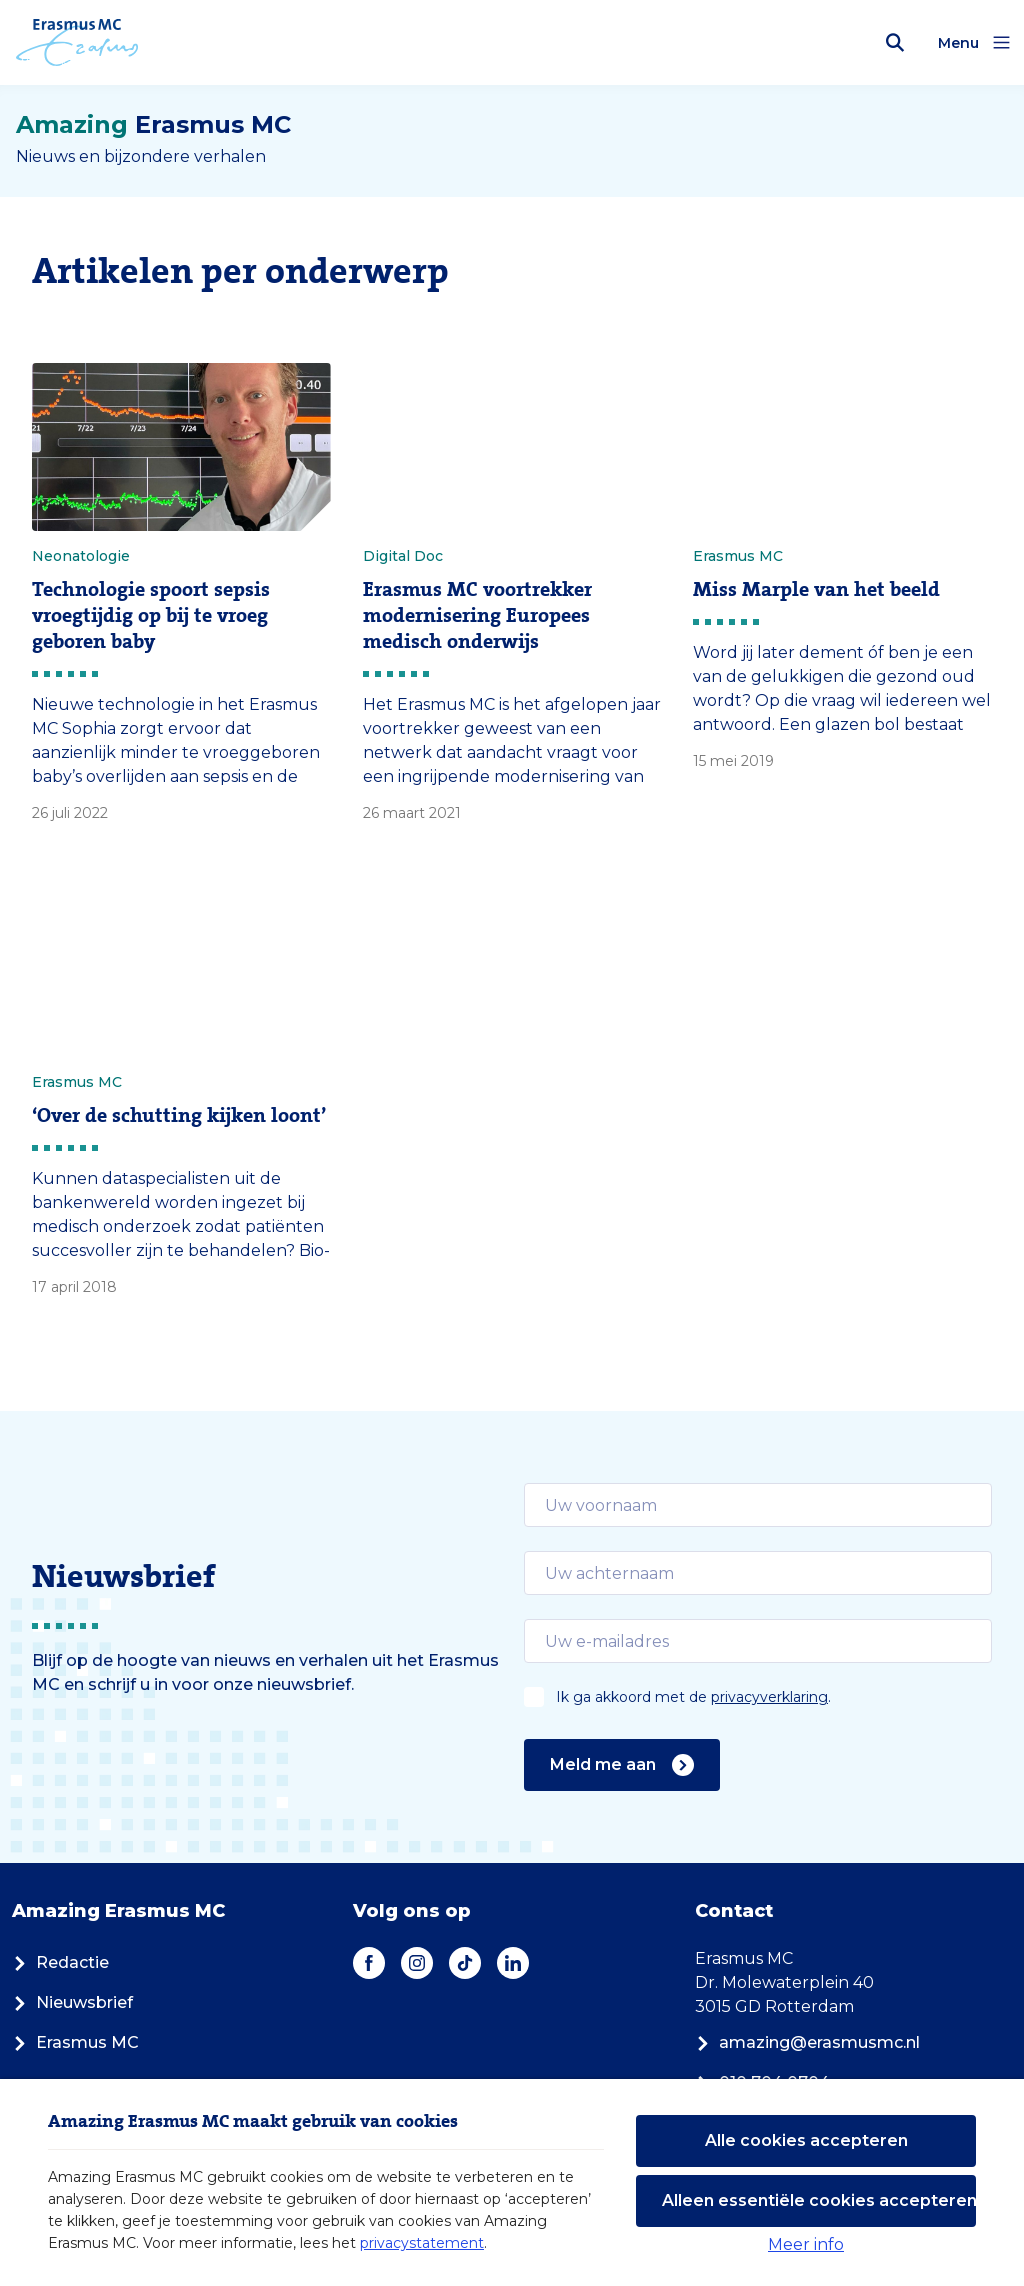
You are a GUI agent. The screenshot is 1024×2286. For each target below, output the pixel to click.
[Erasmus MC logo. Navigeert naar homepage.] (77, 43)
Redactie (60, 1962)
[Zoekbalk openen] (895, 43)
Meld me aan (622, 1765)
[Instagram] (417, 1963)
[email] (758, 1505)
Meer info (806, 2244)
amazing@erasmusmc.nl (807, 2042)
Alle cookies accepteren (806, 2140)
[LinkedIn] (513, 1963)
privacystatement (422, 2243)
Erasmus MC (75, 2042)
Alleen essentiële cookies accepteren (819, 2200)
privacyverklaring (769, 1697)
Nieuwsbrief (72, 2002)
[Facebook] (369, 1963)
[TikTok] (465, 1963)
